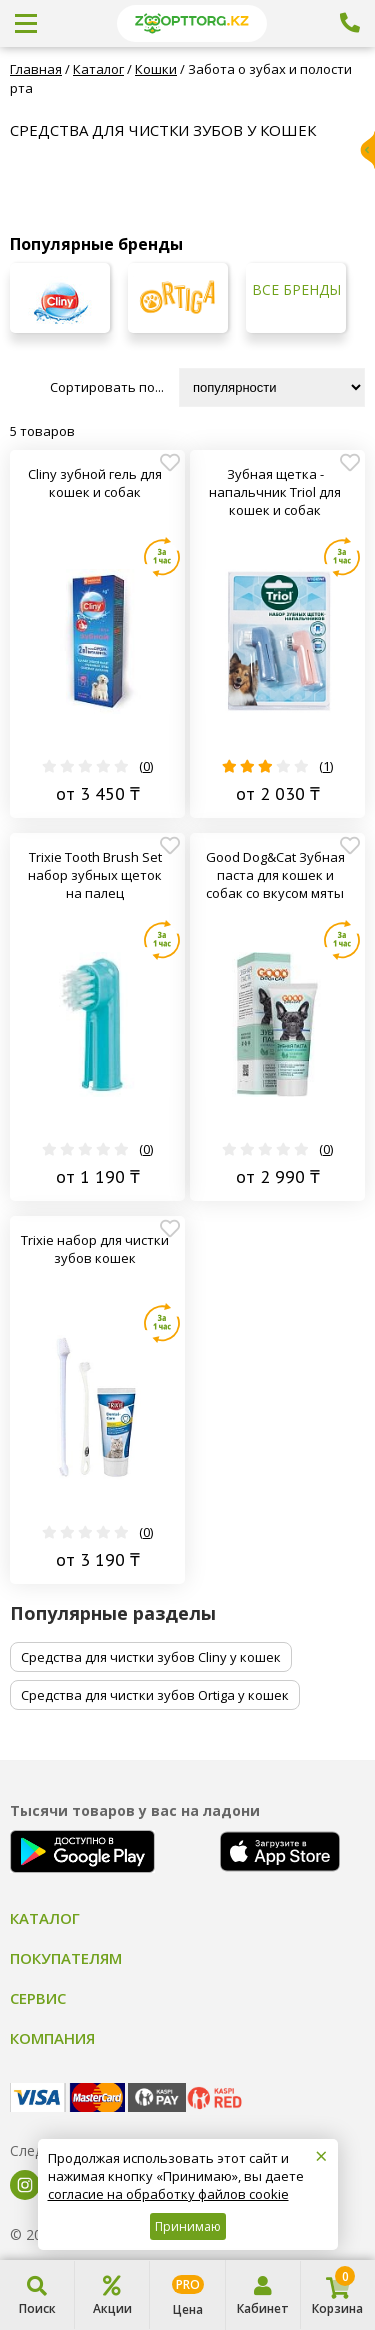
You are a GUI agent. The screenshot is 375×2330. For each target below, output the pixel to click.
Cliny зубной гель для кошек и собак (95, 483)
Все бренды (296, 290)
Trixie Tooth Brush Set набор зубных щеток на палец (95, 875)
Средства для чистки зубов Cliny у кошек (151, 1657)
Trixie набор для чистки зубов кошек (95, 1249)
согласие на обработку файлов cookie (168, 2194)
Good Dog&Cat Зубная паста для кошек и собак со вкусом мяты (275, 875)
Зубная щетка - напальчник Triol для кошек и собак (275, 492)
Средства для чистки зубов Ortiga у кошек (155, 1695)
